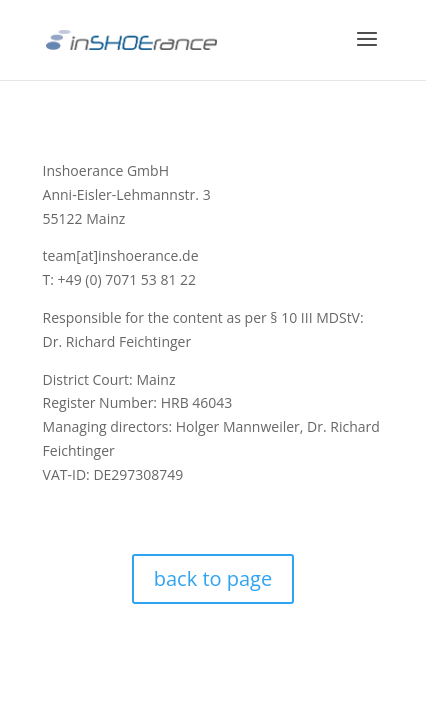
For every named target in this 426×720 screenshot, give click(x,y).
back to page (213, 578)
